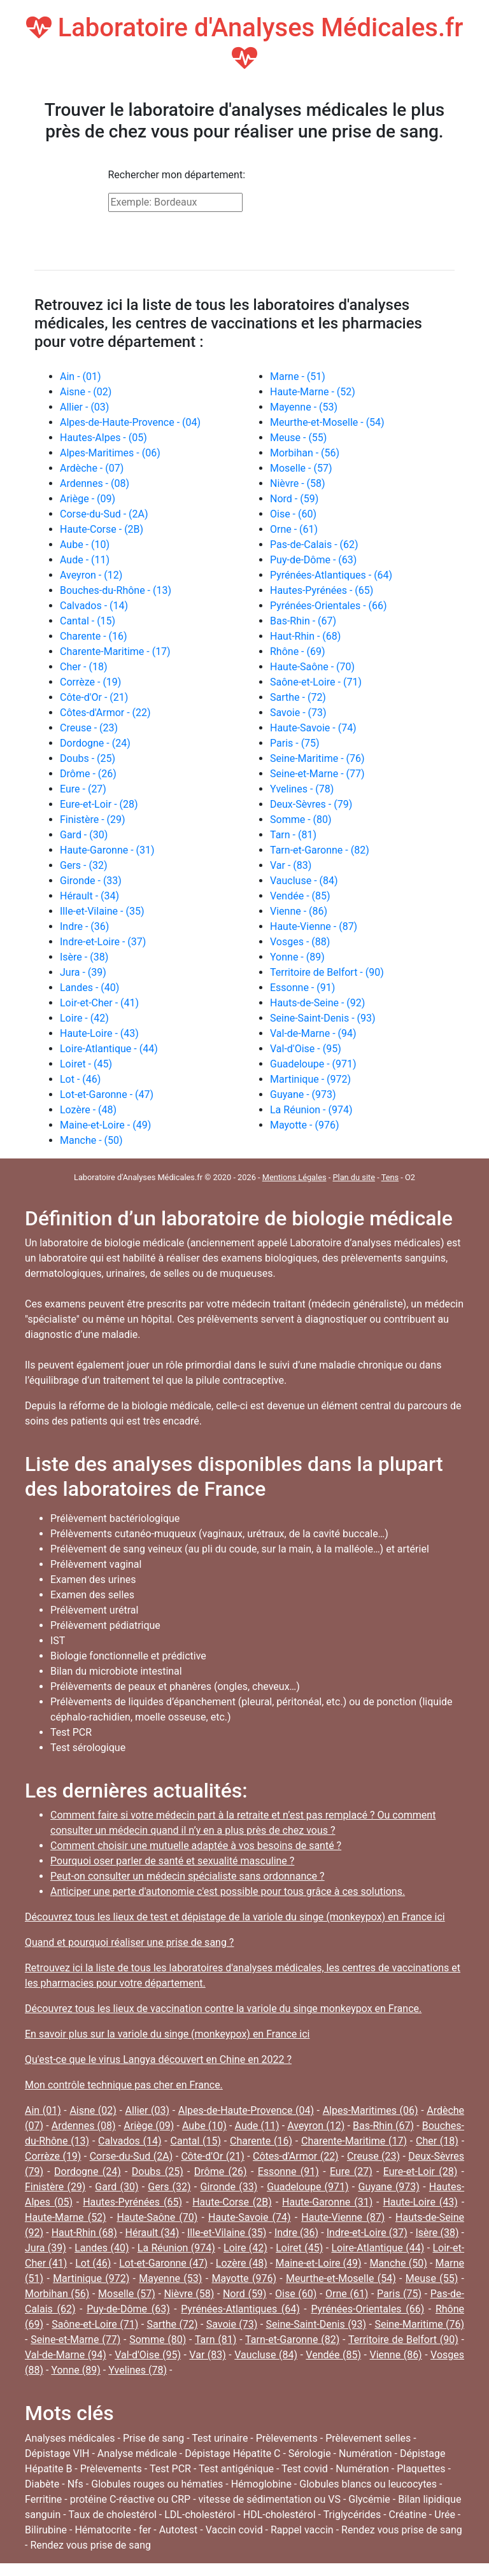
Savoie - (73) (298, 713)
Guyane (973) (388, 2187)
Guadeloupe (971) (307, 2187)
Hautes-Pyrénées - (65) (321, 590)
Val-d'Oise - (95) (305, 1049)
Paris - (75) (295, 743)
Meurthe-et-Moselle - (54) (327, 422)
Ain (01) (43, 2110)
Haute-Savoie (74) (249, 2217)
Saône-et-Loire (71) (95, 2324)
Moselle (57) (126, 2294)
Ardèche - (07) (92, 468)
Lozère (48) (241, 2263)
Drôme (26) (220, 2171)
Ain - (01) (80, 376)
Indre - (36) (84, 926)
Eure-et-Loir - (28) (99, 804)
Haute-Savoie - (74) (313, 728)
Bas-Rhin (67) (383, 2126)
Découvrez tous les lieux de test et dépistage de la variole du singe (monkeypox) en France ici (235, 1917)
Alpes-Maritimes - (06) (110, 453)
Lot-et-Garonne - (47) (106, 1094)
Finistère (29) (55, 2187)
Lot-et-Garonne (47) (163, 2263)
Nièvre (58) (189, 2294)
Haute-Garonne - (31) (107, 850)
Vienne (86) (395, 2355)
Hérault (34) (152, 2233)
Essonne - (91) (302, 988)
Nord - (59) (294, 499)
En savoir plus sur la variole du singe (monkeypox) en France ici (167, 2034)
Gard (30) (116, 2187)
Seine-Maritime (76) (419, 2324)
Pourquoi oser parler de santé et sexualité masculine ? (172, 1861)
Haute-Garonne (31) (327, 2202)
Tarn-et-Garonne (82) (292, 2339)
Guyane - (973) (303, 1094)
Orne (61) (346, 2294)
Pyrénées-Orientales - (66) (328, 606)
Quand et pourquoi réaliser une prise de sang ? (129, 1942)
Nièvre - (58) (297, 483)
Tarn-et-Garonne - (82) (319, 850)
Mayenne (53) (170, 2278)
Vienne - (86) (298, 911)
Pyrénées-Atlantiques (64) (240, 2309)
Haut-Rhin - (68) (305, 636)
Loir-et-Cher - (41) (99, 1003)
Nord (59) (244, 2294)
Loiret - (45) (86, 1064)
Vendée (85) (333, 2355)
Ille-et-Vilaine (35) (226, 2233)
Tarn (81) (215, 2339)
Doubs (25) (157, 2171)
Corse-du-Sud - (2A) (104, 514)
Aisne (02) (93, 2110)
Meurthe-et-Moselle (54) (341, 2278)
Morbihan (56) (57, 2294)
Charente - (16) (93, 636)
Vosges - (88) (300, 942)
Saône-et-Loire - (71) (316, 682)
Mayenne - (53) (303, 407)
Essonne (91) (288, 2171)
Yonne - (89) (297, 957)
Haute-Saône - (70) (312, 667)
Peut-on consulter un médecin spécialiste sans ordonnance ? (187, 1876)
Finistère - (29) (92, 819)
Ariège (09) (149, 2126)
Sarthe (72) (172, 2324)
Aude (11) (257, 2126)
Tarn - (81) (293, 835)
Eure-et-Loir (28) (420, 2171)
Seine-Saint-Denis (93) (316, 2324)
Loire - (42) (84, 1018)
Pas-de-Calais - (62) (314, 544)
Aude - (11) (85, 560)
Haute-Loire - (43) (99, 1033)
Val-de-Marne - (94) (313, 1033)
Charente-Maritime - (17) (115, 651)
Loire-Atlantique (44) (377, 2248)
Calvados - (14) (94, 606)
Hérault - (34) (89, 896)
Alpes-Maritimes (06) (370, 2110)
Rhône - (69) (297, 651)
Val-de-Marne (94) (65, 2355)
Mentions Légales (294, 1177)
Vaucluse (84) (265, 2355)
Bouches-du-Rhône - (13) (115, 590)
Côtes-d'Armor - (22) (105, 713)
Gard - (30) (84, 835)
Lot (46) (93, 2263)
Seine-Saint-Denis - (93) (323, 1018)
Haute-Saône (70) (157, 2217)
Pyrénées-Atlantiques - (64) (331, 575)
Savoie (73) (232, 2324)
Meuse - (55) (298, 438)
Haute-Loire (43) (420, 2202)
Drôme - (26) (88, 774)
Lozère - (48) (88, 1110)
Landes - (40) (89, 988)
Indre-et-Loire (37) (367, 2233)
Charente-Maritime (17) (354, 2141)
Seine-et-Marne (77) (75, 2339)
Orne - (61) (294, 529)
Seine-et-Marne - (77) (317, 774)
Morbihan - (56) (304, 453)
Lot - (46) (80, 1079)
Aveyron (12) (315, 2126)
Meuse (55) (432, 2278)
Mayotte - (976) (304, 1125)
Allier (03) (147, 2110)
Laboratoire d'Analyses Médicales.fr (245, 42)
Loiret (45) (299, 2248)
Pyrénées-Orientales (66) (367, 2309)
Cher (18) (437, 2141)
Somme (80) (157, 2339)
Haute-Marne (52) (65, 2217)
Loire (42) (245, 2248)
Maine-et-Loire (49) (319, 2263)
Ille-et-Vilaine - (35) (102, 911)
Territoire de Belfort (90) (403, 2339)
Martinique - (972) (310, 1079)
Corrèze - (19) (90, 682)
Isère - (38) (84, 957)
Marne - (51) (297, 376)
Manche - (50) (91, 1140)
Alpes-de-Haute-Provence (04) (246, 2110)
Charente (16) (261, 2141)
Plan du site (353, 1177)
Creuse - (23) (89, 728)
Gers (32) (169, 2187)
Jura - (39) (83, 972)
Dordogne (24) (87, 2171)
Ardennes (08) (84, 2126)
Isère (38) (436, 2233)
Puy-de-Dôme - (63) (313, 560)
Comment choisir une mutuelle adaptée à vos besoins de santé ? (195, 1846)
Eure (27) (351, 2171)
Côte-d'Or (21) (212, 2156)
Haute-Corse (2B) (232, 2202)
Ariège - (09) (87, 499)
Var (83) (207, 2355)
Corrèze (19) (53, 2156)
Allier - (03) (84, 407)
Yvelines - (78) (302, 789)
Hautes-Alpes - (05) (103, 438)
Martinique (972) (91, 2278)
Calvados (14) (130, 2141)
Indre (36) (296, 2233)
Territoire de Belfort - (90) (327, 972)
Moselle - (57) (301, 468)
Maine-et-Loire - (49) (105, 1125)
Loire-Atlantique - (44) (109, 1049)
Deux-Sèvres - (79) (311, 804)
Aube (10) (204, 2126)
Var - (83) (290, 865)
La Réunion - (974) (311, 1110)
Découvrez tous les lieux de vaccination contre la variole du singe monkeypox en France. (223, 2008)
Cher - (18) (84, 667)
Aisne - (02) (85, 392)
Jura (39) (45, 2248)
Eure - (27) (83, 789)
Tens (390, 1177)
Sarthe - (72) (298, 697)
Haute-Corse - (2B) (101, 529)
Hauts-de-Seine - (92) (317, 1003)
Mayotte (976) (244, 2278)
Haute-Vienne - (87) (313, 926)
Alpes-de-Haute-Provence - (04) (130, 422)
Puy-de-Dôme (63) (128, 2309)
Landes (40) (101, 2248)
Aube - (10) (85, 544)
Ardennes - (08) (94, 483)
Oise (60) (295, 2294)
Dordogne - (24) (95, 743)
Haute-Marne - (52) (312, 392)
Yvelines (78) (137, 2370)
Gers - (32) (83, 865)
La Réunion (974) (176, 2248)
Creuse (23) (373, 2156)
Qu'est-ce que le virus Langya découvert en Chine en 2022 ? (158, 2059)
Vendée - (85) (300, 896)
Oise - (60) (293, 514)
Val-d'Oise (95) (148, 2355)
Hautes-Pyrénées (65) (132, 2202)
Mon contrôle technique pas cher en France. (124, 2085)
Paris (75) (399, 2294)
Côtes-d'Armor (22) (296, 2156)
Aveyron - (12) (91, 575)
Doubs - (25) (87, 758)
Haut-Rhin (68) (84, 2233)
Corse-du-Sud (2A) (131, 2156)
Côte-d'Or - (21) (94, 697)
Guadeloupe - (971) (313, 1064)
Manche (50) (398, 2263)
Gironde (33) (229, 2187)
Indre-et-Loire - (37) (103, 942)
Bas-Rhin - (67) (303, 621)
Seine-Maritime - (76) (317, 758)
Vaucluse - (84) (304, 881)
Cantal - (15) (87, 621)
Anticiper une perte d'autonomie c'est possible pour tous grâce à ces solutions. (227, 1891)
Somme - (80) (301, 819)
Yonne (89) (75, 2370)
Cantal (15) (196, 2141)
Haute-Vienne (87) (343, 2217)
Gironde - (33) (91, 881)
